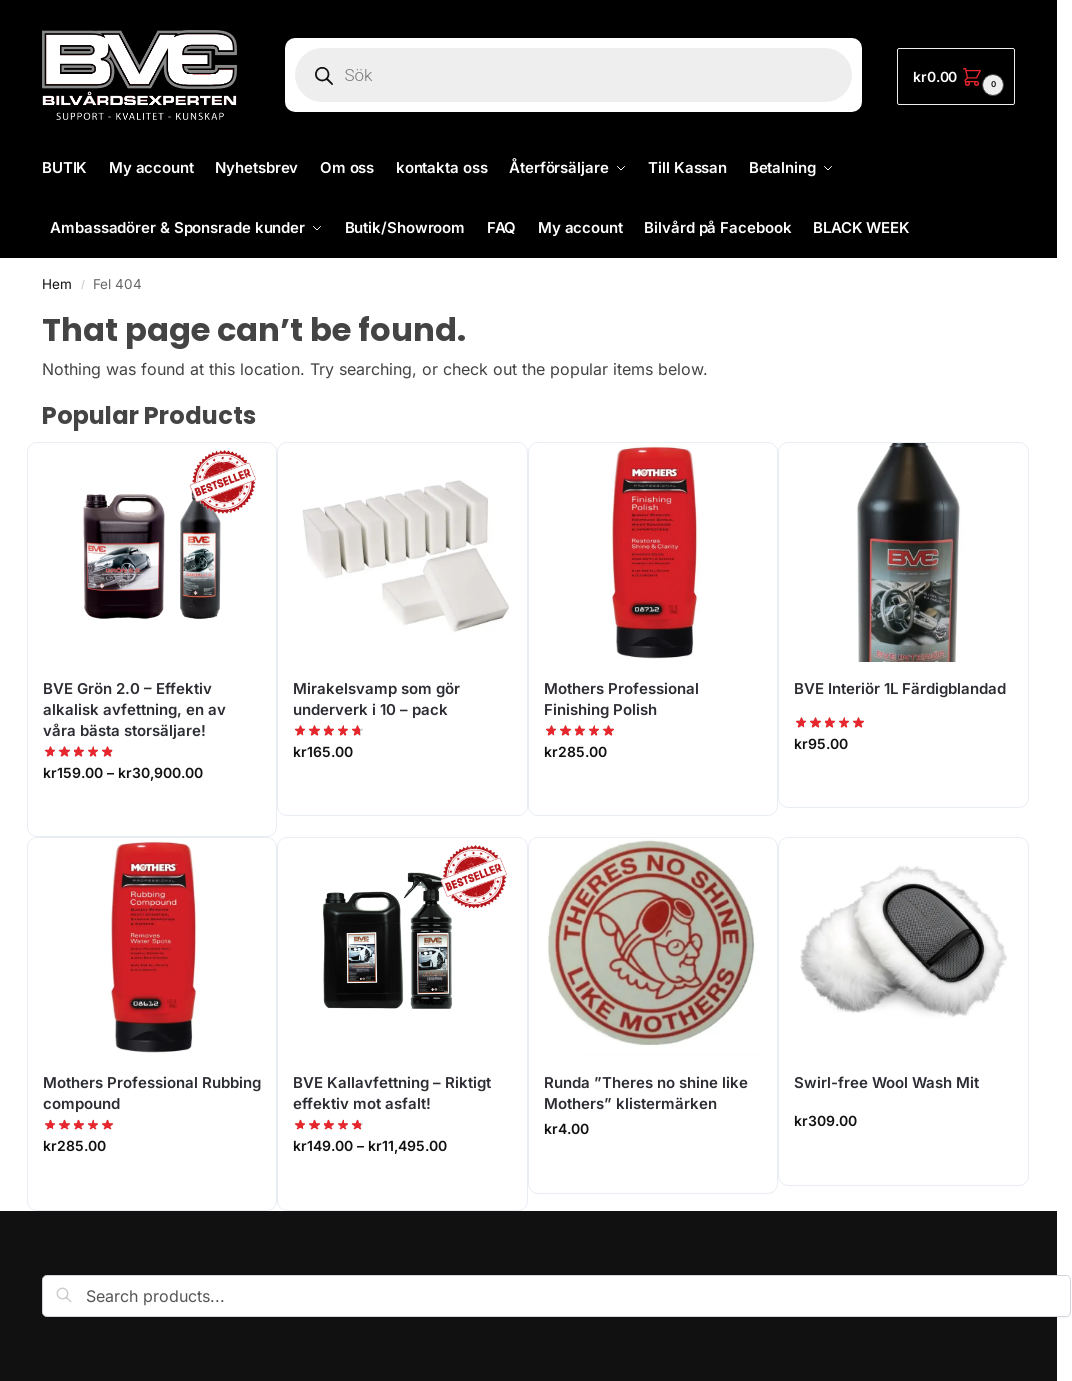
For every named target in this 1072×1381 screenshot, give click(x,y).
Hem (57, 284)
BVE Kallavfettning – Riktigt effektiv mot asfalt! (392, 1093)
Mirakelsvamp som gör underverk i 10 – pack (376, 699)
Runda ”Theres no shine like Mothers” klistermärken (646, 1093)
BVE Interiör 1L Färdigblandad (900, 688)
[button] (956, 76)
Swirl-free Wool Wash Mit (886, 1082)
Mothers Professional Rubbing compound (152, 1093)
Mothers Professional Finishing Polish (621, 699)
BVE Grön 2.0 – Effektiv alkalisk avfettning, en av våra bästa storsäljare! (134, 709)
